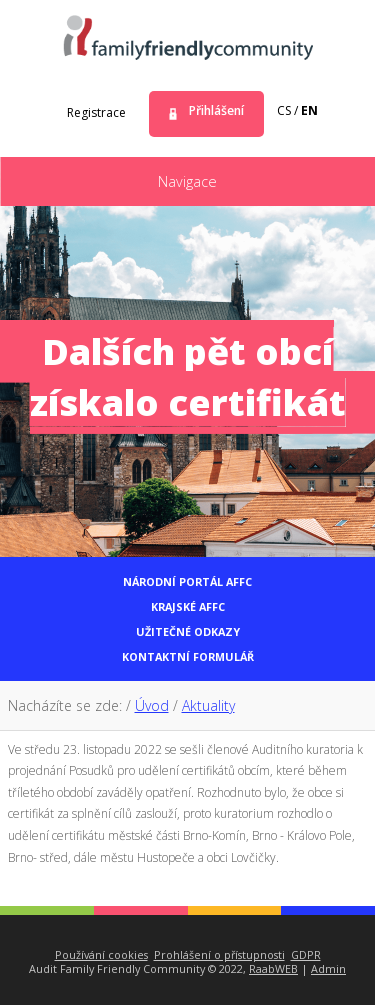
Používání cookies (101, 954)
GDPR (306, 954)
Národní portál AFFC (187, 581)
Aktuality (208, 705)
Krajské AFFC (188, 606)
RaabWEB (273, 968)
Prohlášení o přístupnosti (219, 954)
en (309, 110)
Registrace (96, 112)
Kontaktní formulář (188, 656)
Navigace (187, 181)
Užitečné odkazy (188, 631)
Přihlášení (216, 110)
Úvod (152, 705)
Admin (328, 968)
